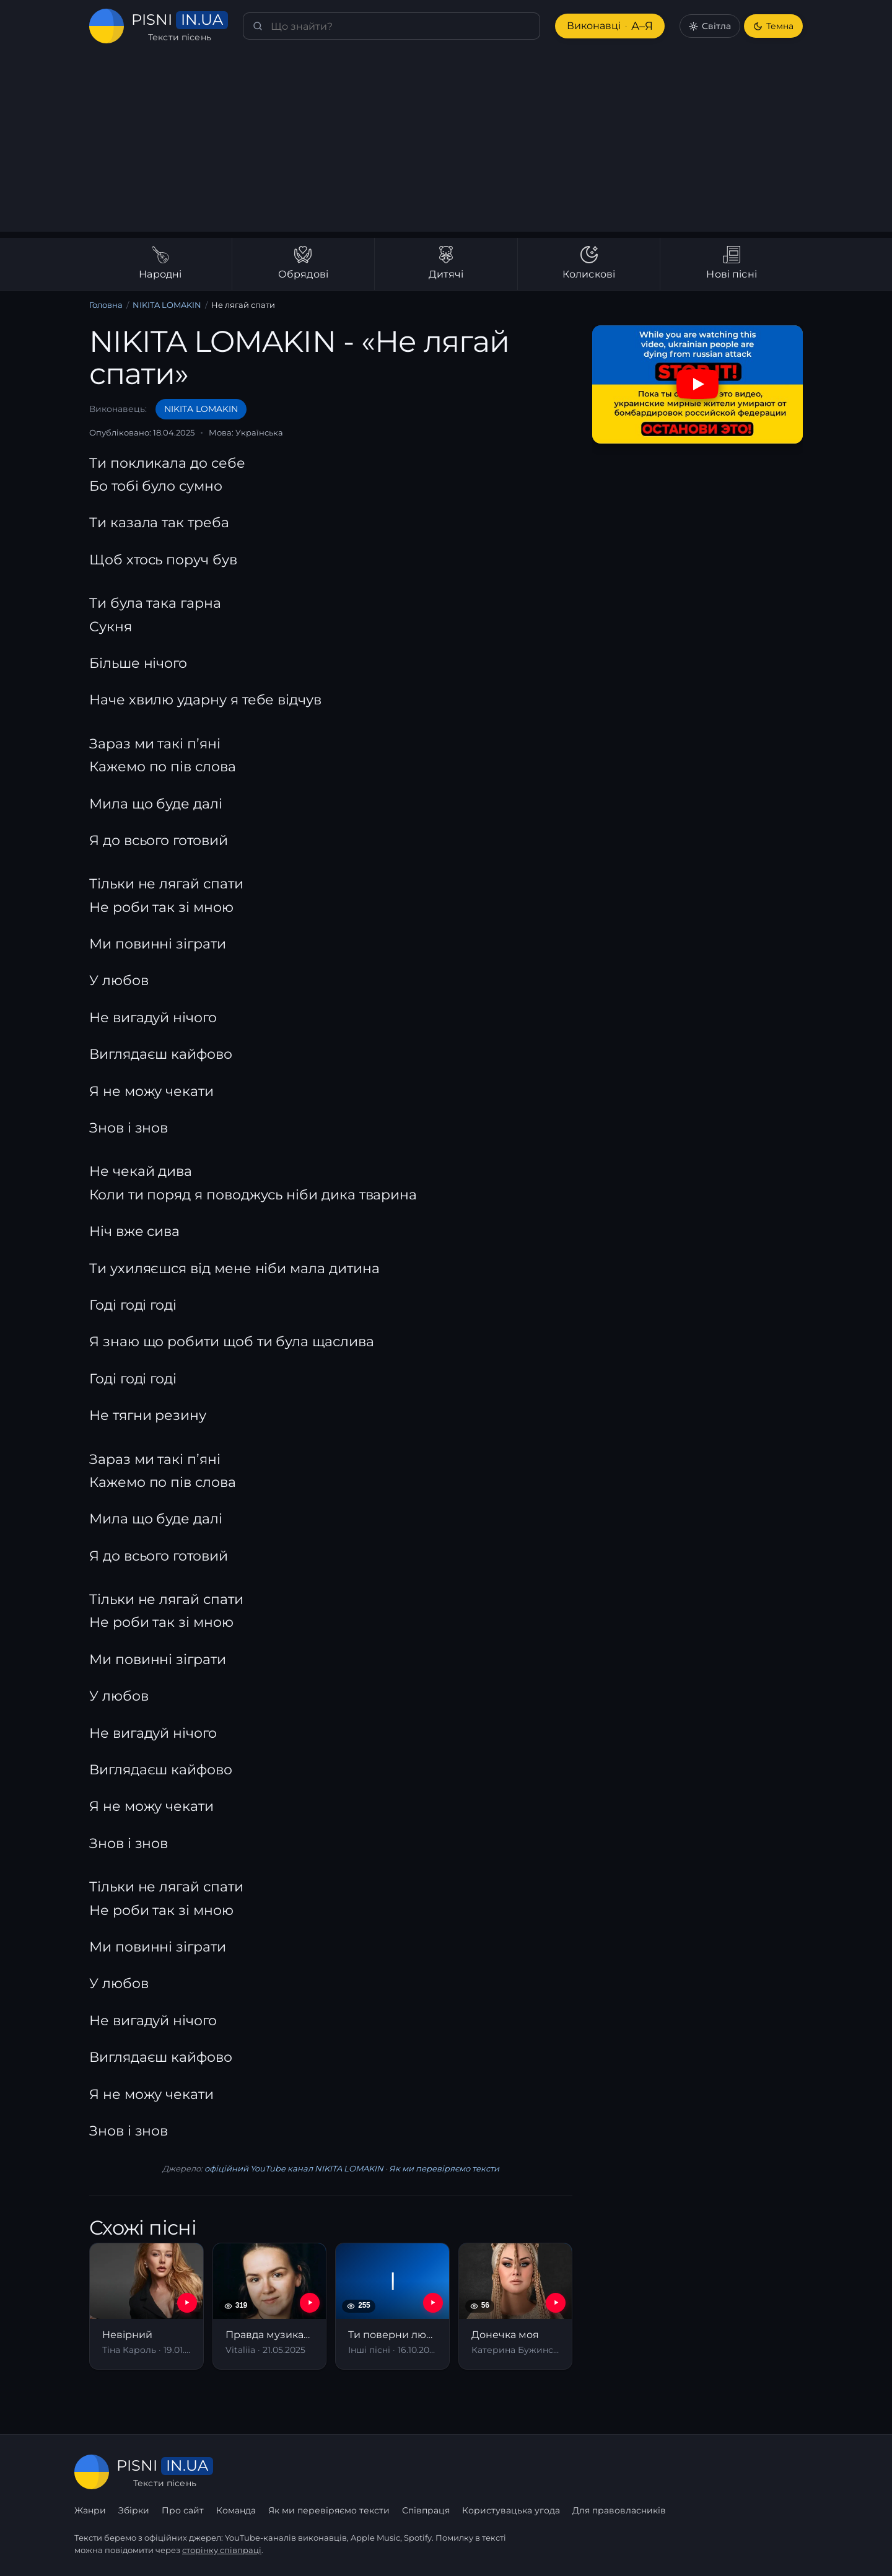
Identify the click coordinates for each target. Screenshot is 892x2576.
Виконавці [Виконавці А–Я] (610, 26)
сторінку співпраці (221, 2550)
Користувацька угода (511, 2510)
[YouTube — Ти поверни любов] (433, 2303)
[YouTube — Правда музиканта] (310, 2303)
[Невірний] (146, 2306)
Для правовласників (619, 2510)
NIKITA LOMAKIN (167, 305)
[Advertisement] (446, 145)
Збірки (133, 2510)
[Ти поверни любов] (392, 2306)
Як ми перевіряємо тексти (444, 2168)
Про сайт (183, 2510)
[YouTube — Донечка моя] (556, 2303)
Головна (106, 305)
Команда (236, 2510)
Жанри (90, 2510)
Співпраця (426, 2510)
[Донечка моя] (515, 2306)
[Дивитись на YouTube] (697, 384)
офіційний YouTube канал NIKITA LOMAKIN (293, 2168)
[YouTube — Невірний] (187, 2303)
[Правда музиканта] (269, 2306)
